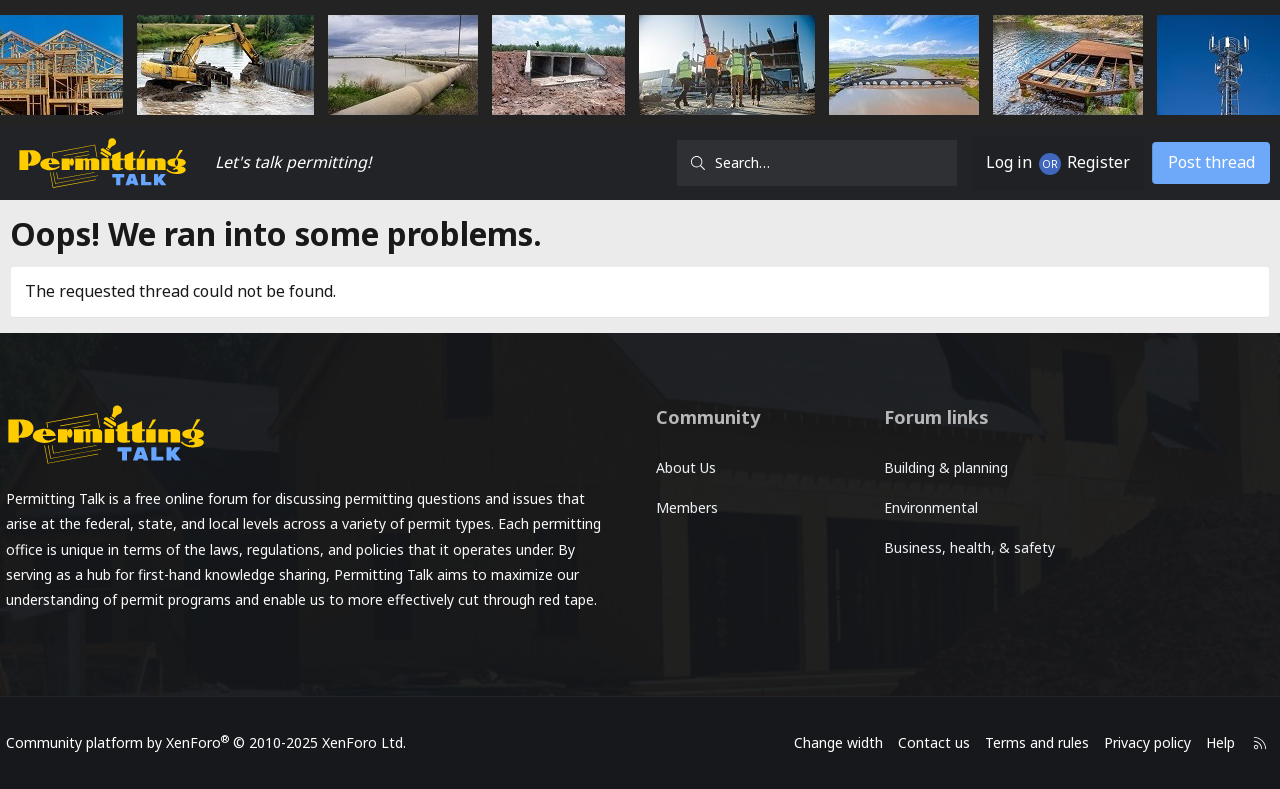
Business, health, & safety (966, 547)
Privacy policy (1137, 742)
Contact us (924, 742)
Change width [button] (828, 742)
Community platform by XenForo (216, 742)
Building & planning (943, 467)
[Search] (817, 163)
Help (1210, 742)
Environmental (928, 507)
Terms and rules (1027, 742)
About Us (686, 467)
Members (687, 507)
